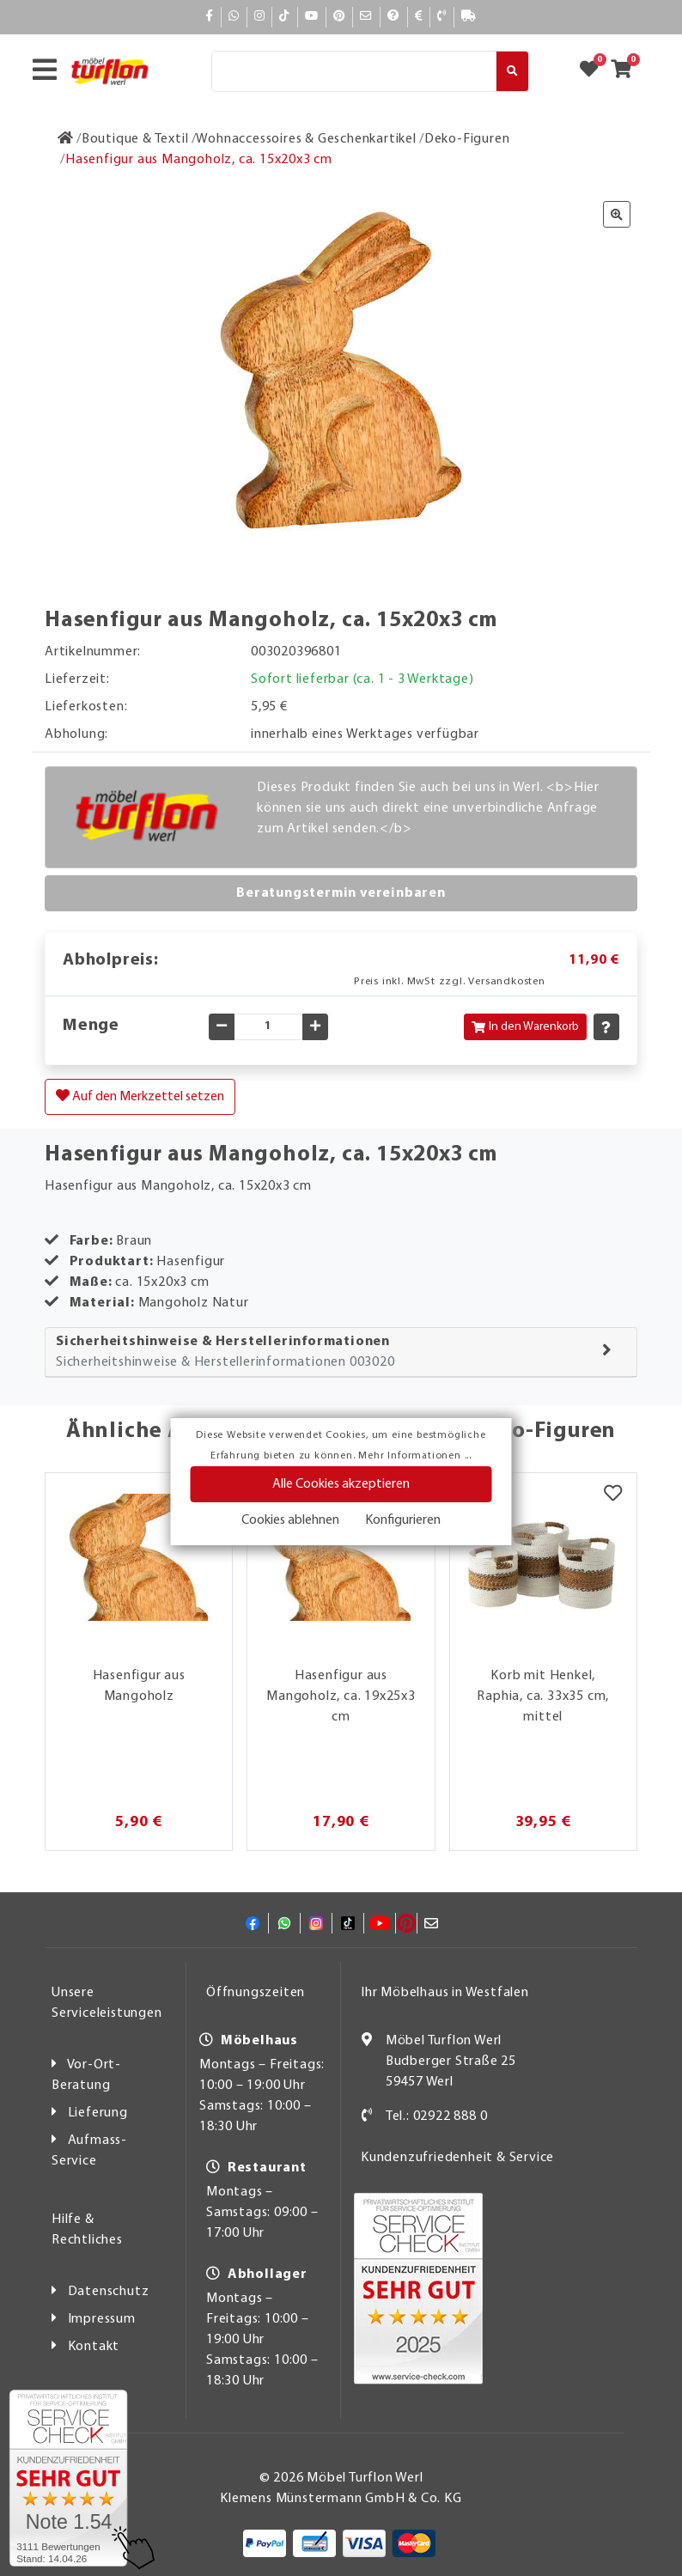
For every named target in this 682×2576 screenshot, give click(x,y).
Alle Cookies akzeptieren (341, 1484)
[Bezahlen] (419, 16)
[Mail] (366, 16)
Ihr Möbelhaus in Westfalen (445, 1993)
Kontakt (94, 2347)
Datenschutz (108, 2292)
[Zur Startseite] (66, 139)
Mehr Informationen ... (415, 1456)
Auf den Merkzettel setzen (140, 1096)
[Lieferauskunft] (469, 16)
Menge (91, 1025)
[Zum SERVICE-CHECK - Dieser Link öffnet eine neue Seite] (68, 2478)
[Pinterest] (339, 16)
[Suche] (353, 71)
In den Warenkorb (525, 1026)
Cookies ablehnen (290, 1520)
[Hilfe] (394, 16)
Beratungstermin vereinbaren (341, 893)
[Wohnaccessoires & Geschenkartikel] (306, 139)
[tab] (341, 1352)
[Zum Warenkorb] (626, 71)
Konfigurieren (403, 1520)
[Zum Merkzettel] (594, 71)
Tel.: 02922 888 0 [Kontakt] (437, 2116)
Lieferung (98, 2113)
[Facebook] (209, 16)
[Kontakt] (442, 16)
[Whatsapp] (234, 16)
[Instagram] (259, 16)
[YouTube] (312, 16)
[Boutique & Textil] (135, 139)
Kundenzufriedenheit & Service (457, 2158)
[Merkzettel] (613, 1495)
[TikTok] (284, 16)
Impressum (102, 2319)
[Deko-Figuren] (467, 139)
